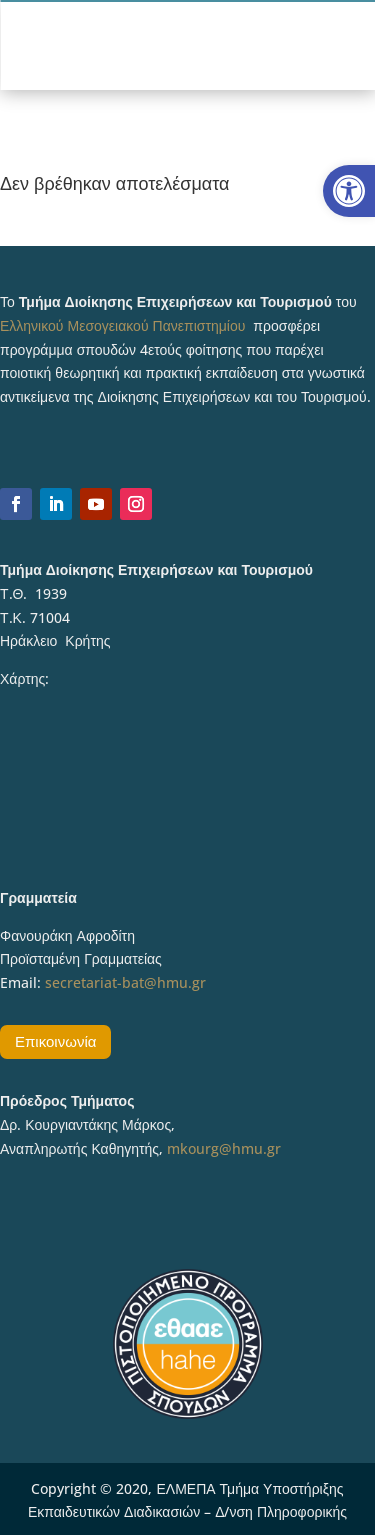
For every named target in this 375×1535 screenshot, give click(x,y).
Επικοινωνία (55, 1041)
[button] (349, 191)
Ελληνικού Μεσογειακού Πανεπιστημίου (122, 325)
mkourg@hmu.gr (224, 1148)
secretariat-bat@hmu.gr (125, 982)
